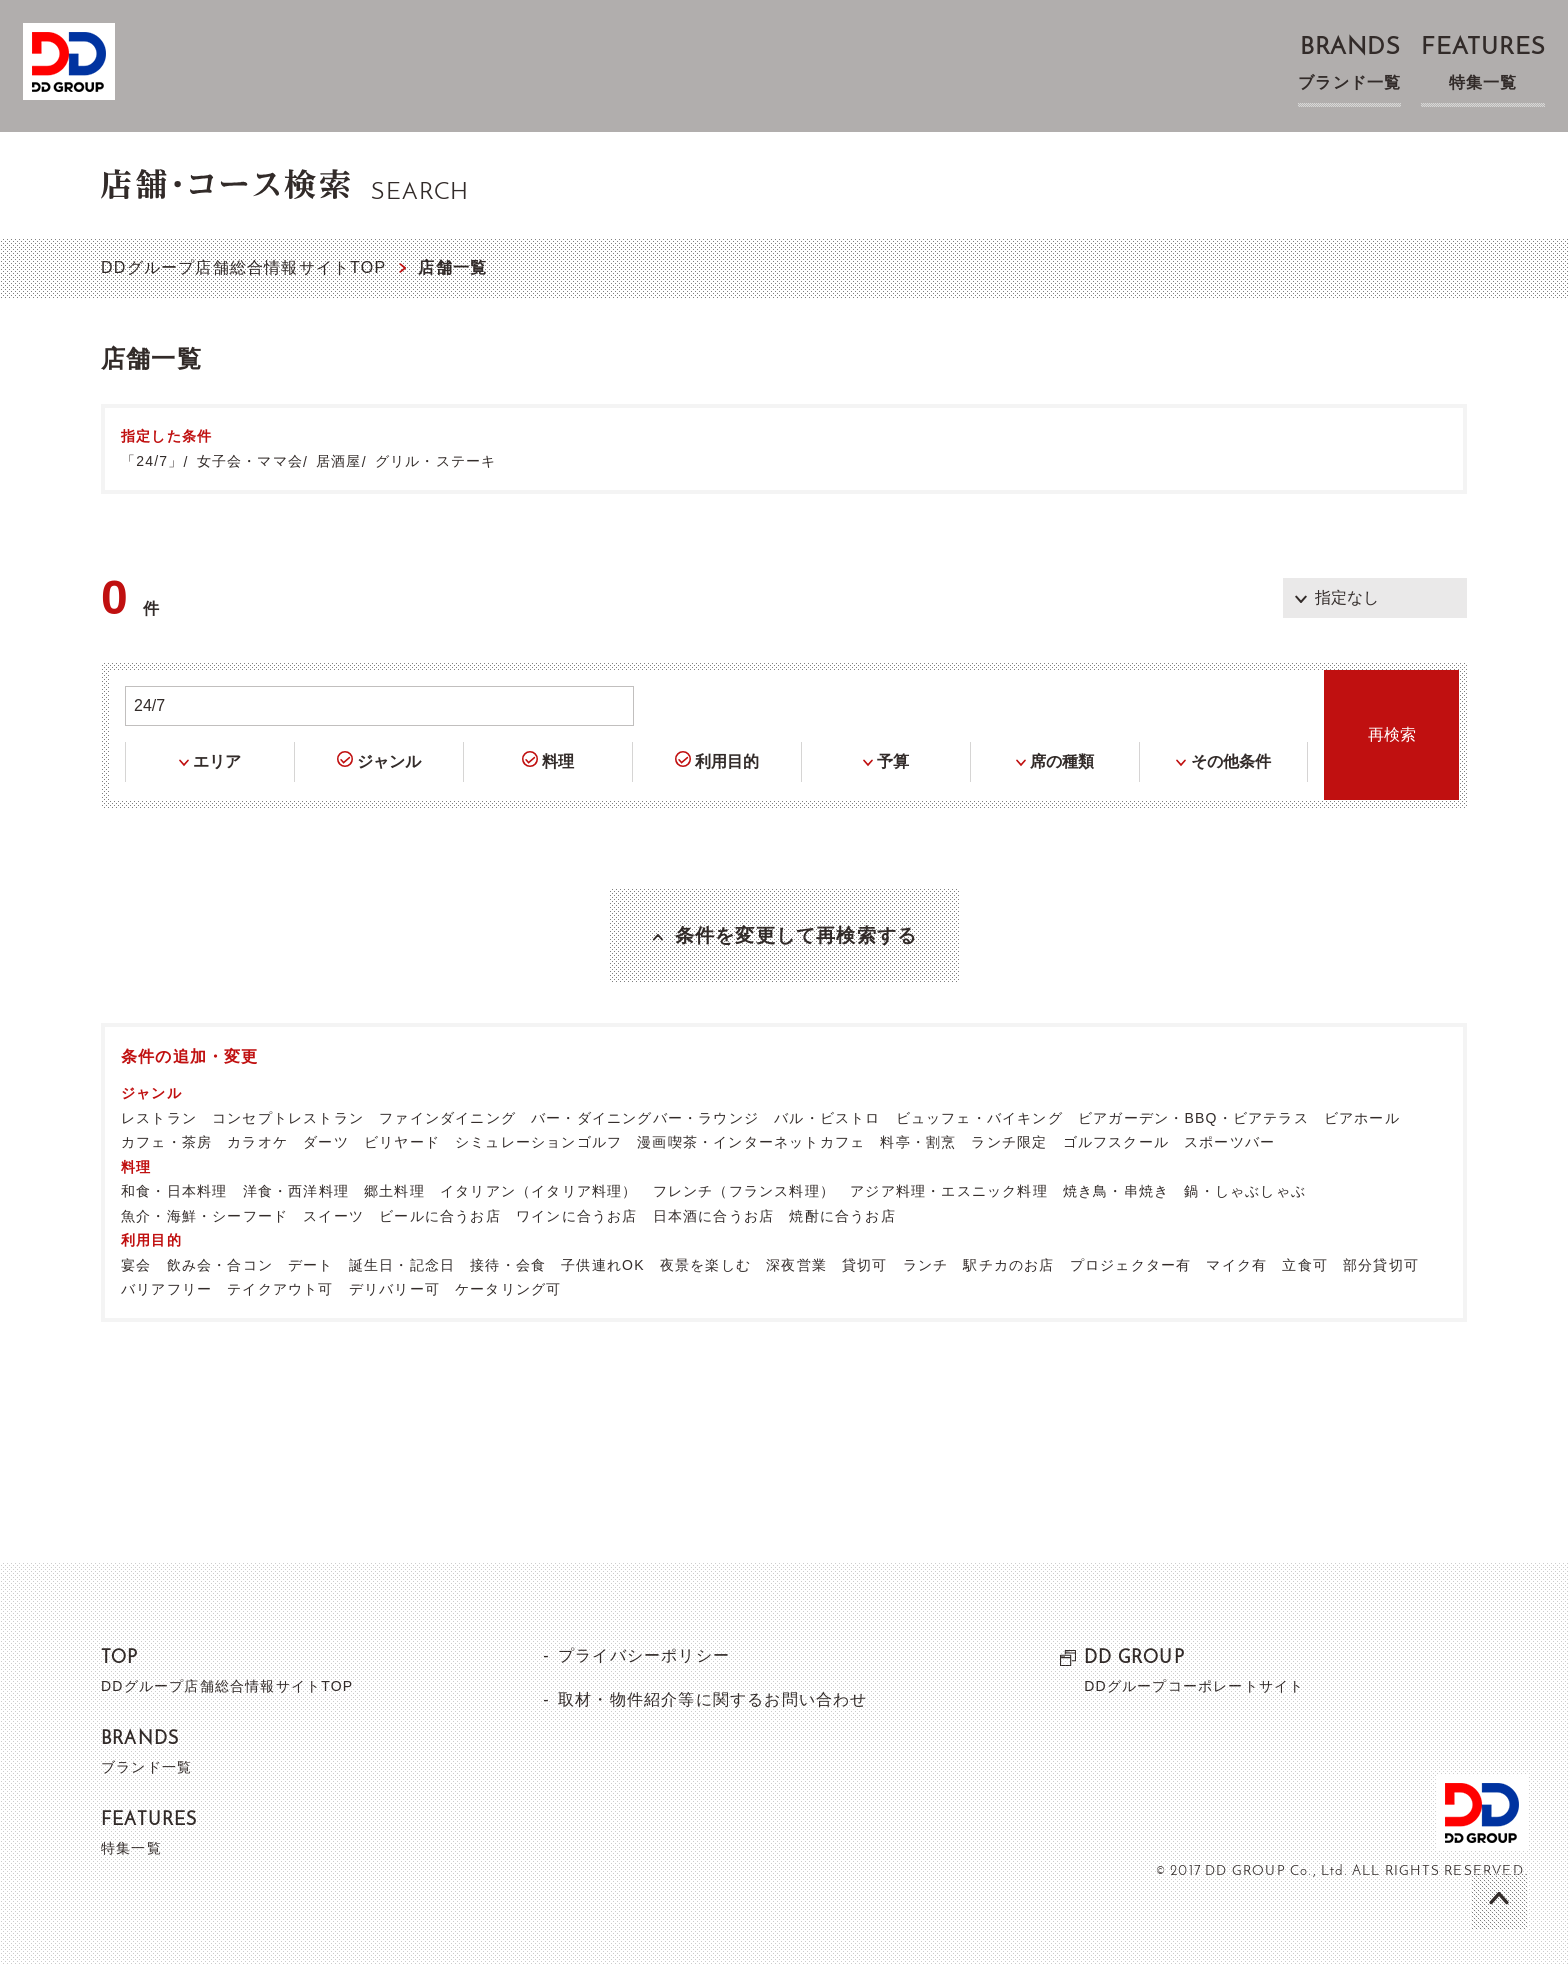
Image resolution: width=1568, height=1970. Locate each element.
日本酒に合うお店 (714, 1221)
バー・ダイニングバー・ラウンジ (645, 1123)
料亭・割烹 (918, 1147)
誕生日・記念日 (402, 1270)
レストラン (159, 1123)
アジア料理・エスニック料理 (949, 1196)
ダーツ (326, 1147)
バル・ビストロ (827, 1123)
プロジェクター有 (1131, 1270)
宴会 (136, 1270)
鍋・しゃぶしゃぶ (1245, 1196)
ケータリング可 (508, 1294)
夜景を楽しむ (705, 1270)
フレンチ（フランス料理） (744, 1196)
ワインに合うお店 (577, 1221)
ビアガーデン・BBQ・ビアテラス (1193, 1123)
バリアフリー (166, 1294)
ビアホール (1362, 1123)
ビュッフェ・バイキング (979, 1123)
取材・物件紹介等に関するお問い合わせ (712, 1704)
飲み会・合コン (220, 1270)
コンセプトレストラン (288, 1123)
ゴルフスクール (1116, 1147)
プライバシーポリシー (643, 1660)
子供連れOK (602, 1270)
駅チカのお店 (1008, 1270)
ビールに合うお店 (440, 1221)
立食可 (1305, 1270)
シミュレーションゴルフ (538, 1147)
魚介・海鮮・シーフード (204, 1221)
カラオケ (257, 1147)
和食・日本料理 (174, 1196)
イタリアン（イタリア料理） (539, 1196)
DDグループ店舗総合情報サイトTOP (243, 267)
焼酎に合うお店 (842, 1221)
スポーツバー (1229, 1147)
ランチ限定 (1009, 1147)
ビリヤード (402, 1147)
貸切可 (865, 1270)
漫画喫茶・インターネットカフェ (751, 1147)
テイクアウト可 (280, 1294)
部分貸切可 (1381, 1270)
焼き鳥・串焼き (1116, 1196)
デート (311, 1270)
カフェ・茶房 (166, 1147)
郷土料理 (394, 1196)
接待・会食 (508, 1270)
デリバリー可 (394, 1294)
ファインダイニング (447, 1123)
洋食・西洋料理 (296, 1196)
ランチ (926, 1270)
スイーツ (333, 1221)
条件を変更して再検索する (796, 938)
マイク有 (1236, 1270)
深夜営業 (796, 1270)
